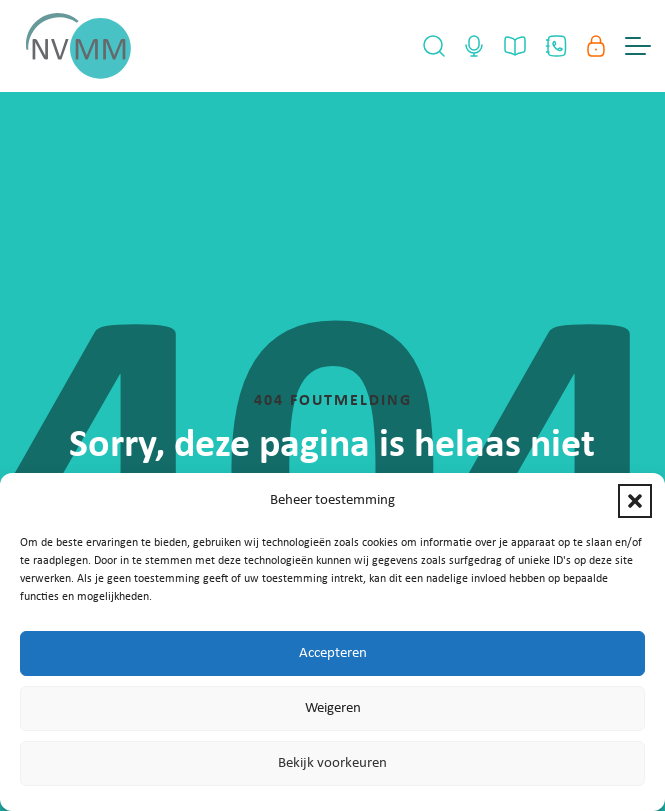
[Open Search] (434, 46)
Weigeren (333, 708)
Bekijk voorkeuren (332, 763)
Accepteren (333, 653)
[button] (635, 501)
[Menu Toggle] (638, 46)
